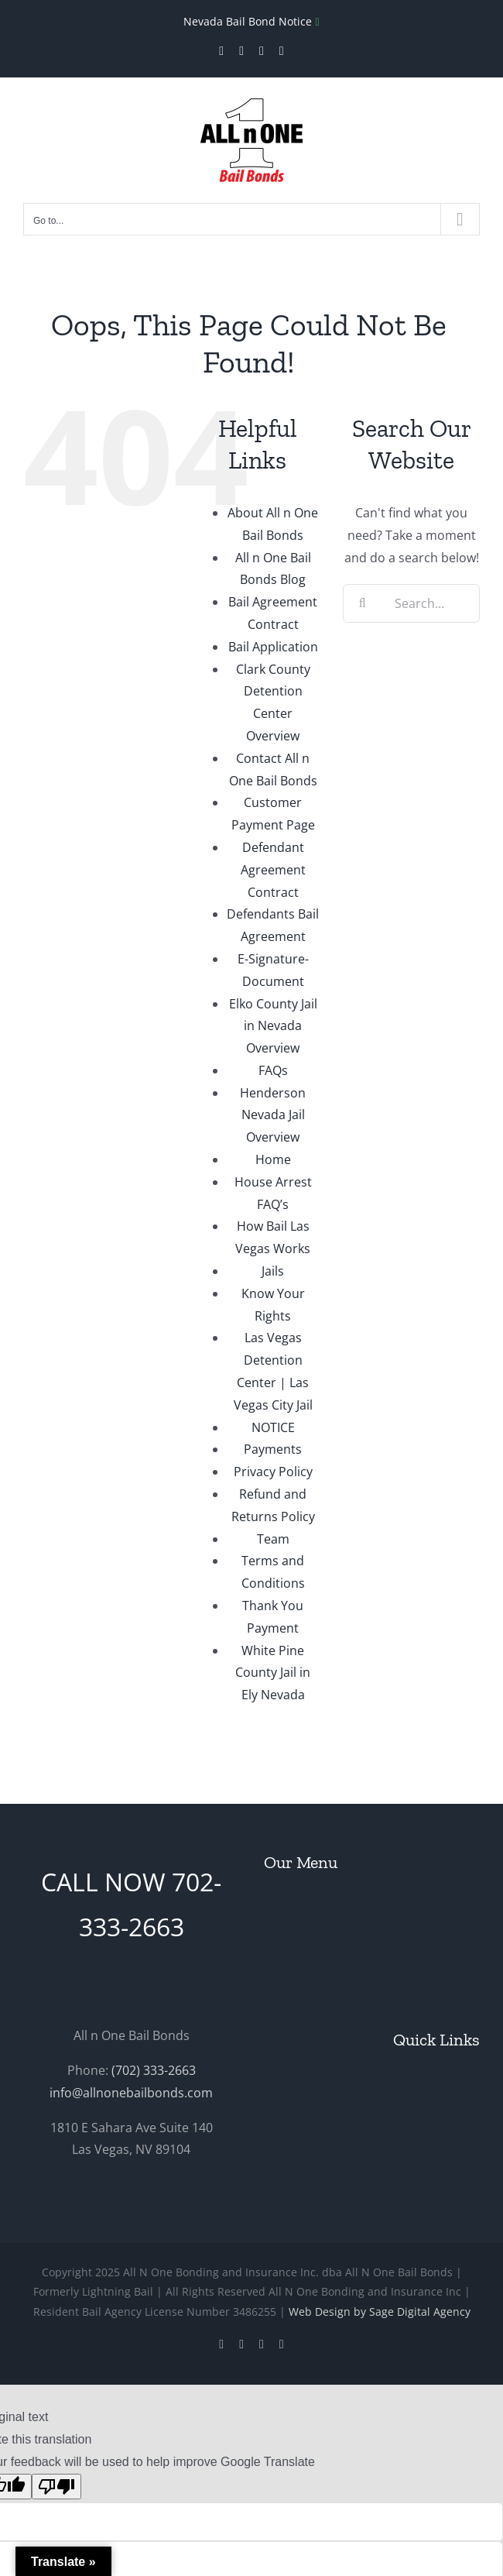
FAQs (273, 1070)
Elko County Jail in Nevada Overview (273, 1026)
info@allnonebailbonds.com (131, 2092)
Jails (273, 1270)
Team (273, 1538)
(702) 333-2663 (153, 2070)
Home (273, 1159)
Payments (273, 1449)
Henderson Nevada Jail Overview (273, 1115)
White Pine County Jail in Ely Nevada (272, 1673)
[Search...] (411, 603)
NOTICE (273, 1427)
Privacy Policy (273, 1471)
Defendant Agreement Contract (273, 870)
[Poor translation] (56, 2486)
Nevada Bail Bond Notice (249, 21)
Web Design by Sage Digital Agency (379, 2311)
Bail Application (273, 646)
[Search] (362, 603)
